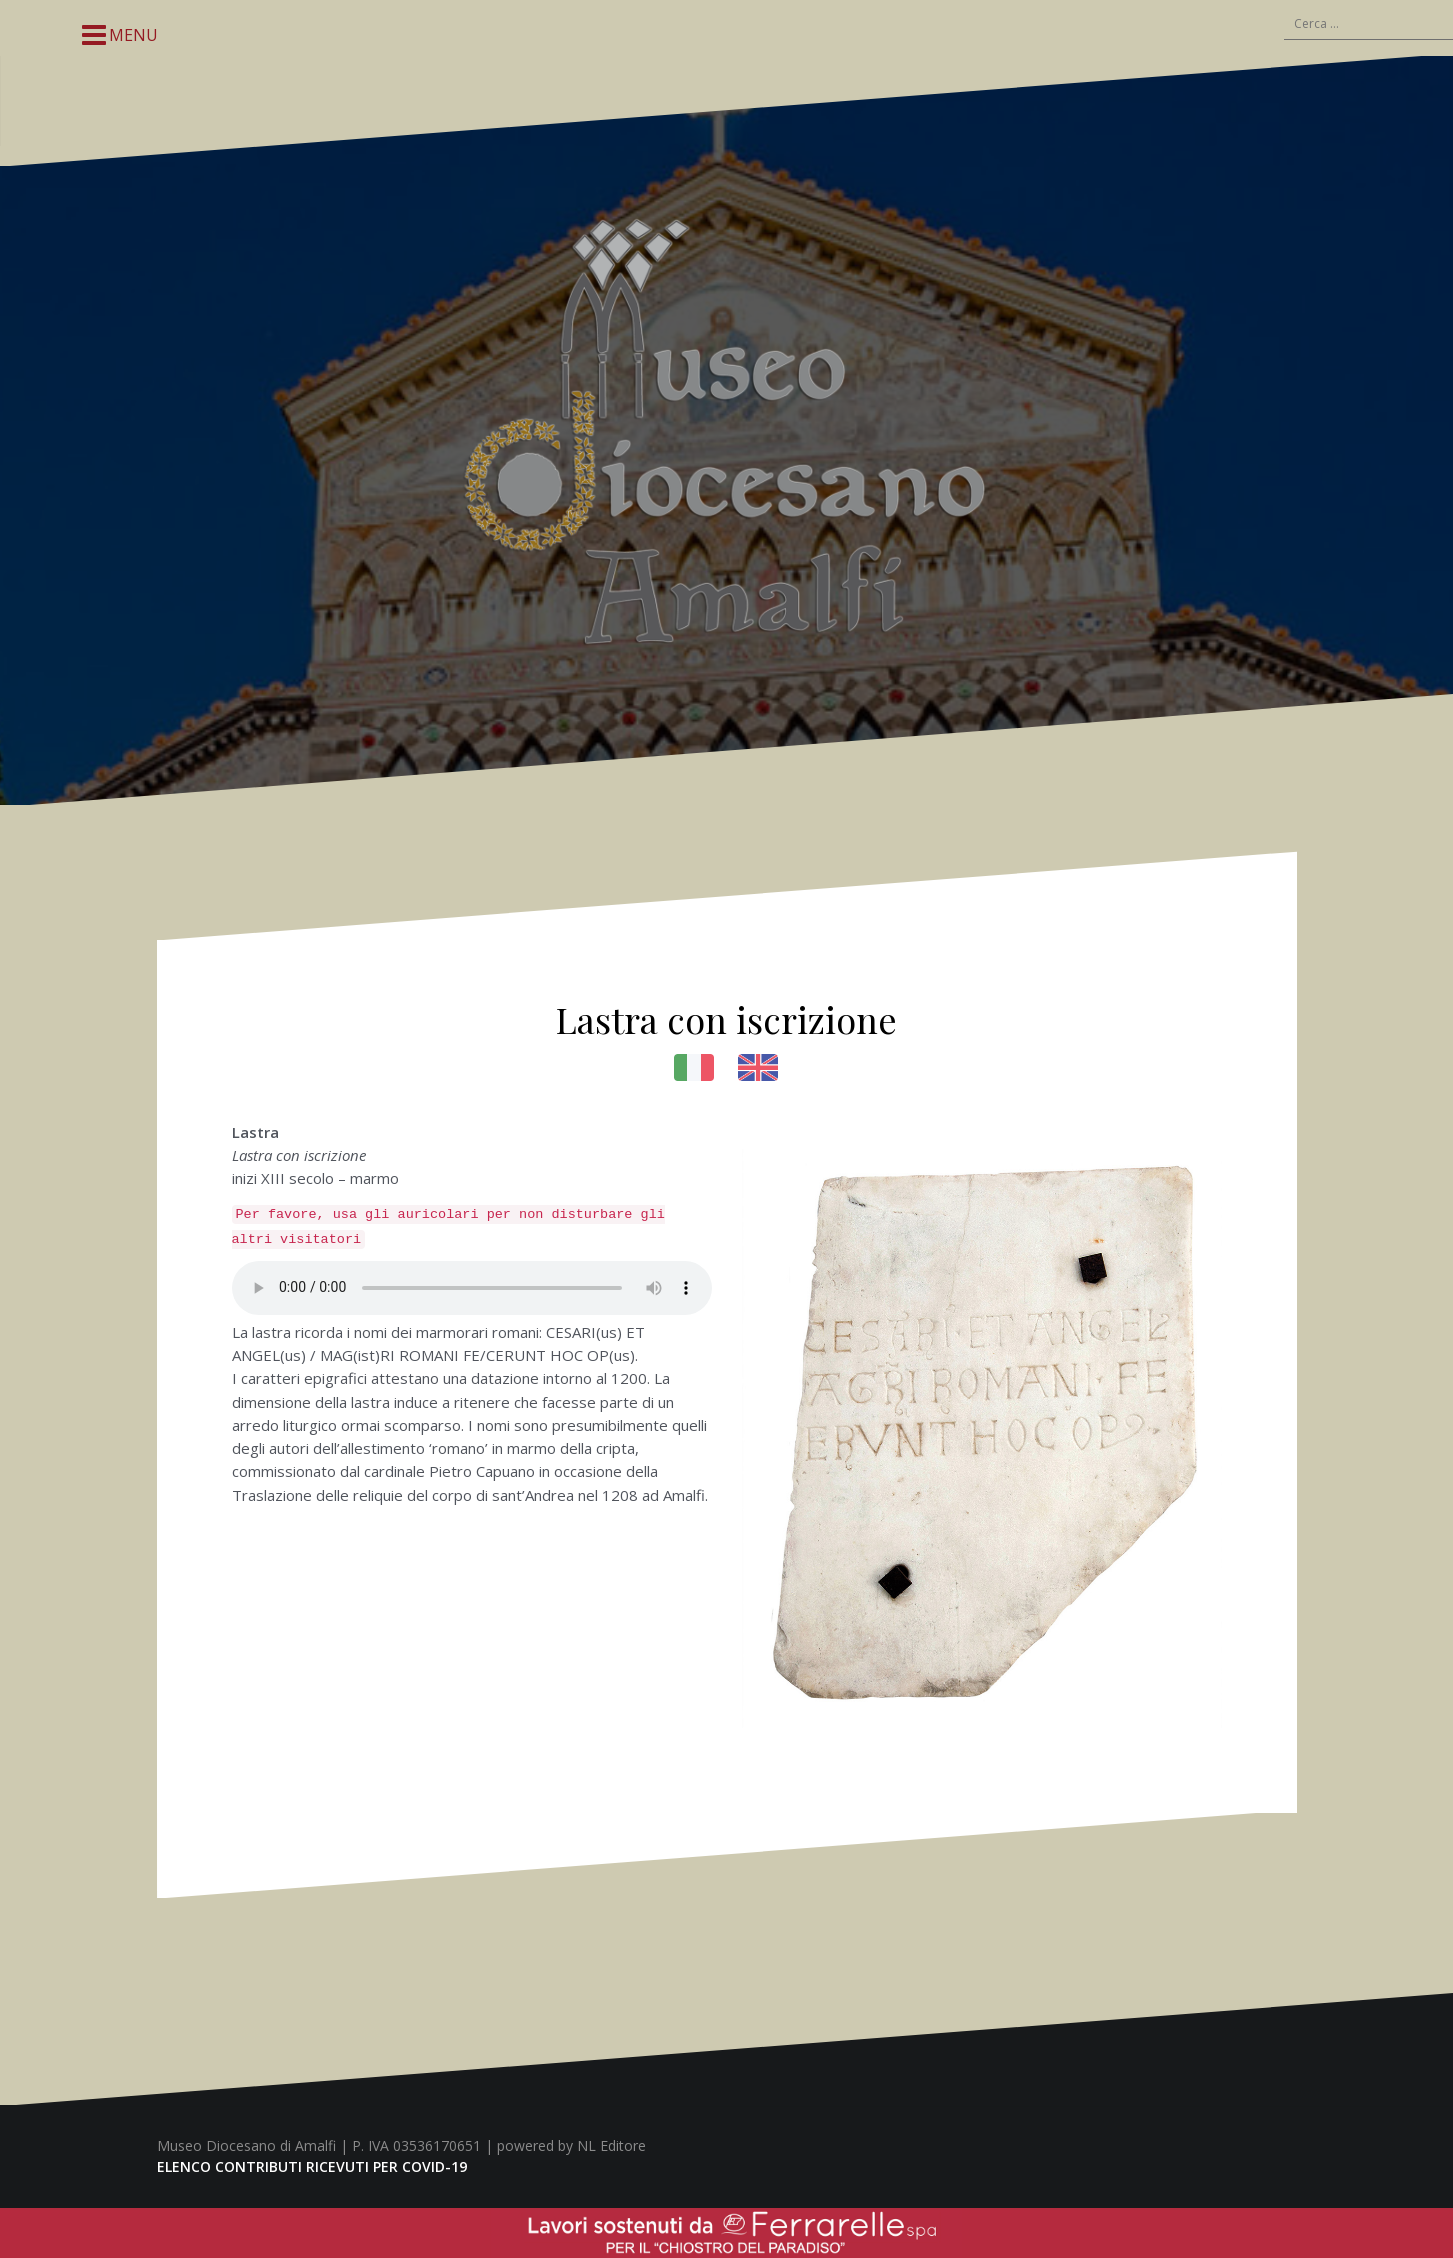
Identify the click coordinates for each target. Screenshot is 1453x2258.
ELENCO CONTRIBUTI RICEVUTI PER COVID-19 (312, 2166)
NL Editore (611, 2145)
